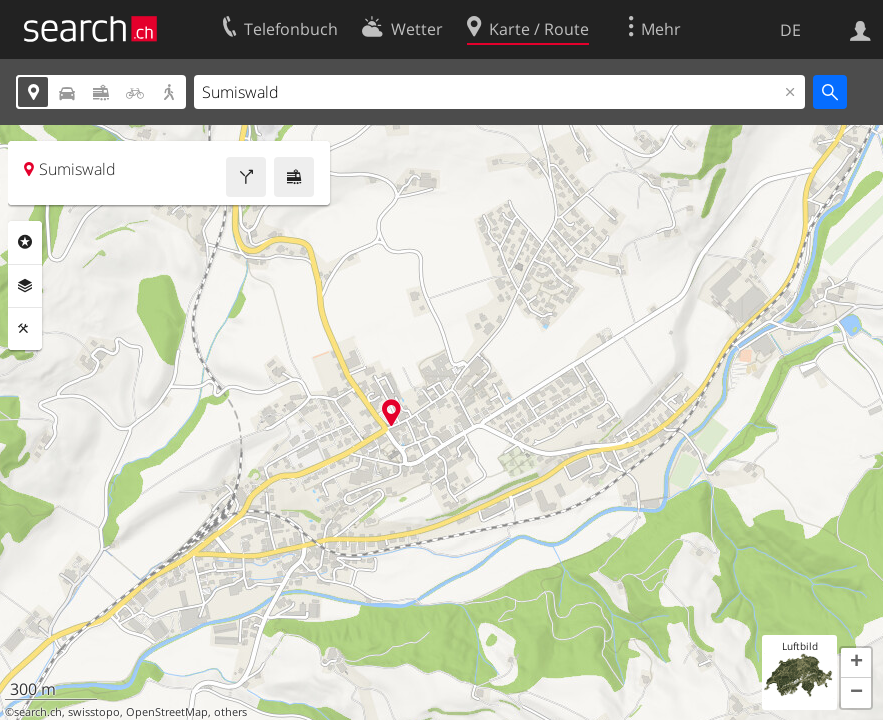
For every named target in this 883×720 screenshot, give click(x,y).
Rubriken (25, 242)
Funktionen (25, 329)
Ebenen (25, 286)
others (230, 712)
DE (790, 30)
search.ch (38, 712)
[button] (856, 663)
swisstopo (94, 712)
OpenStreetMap (167, 712)
